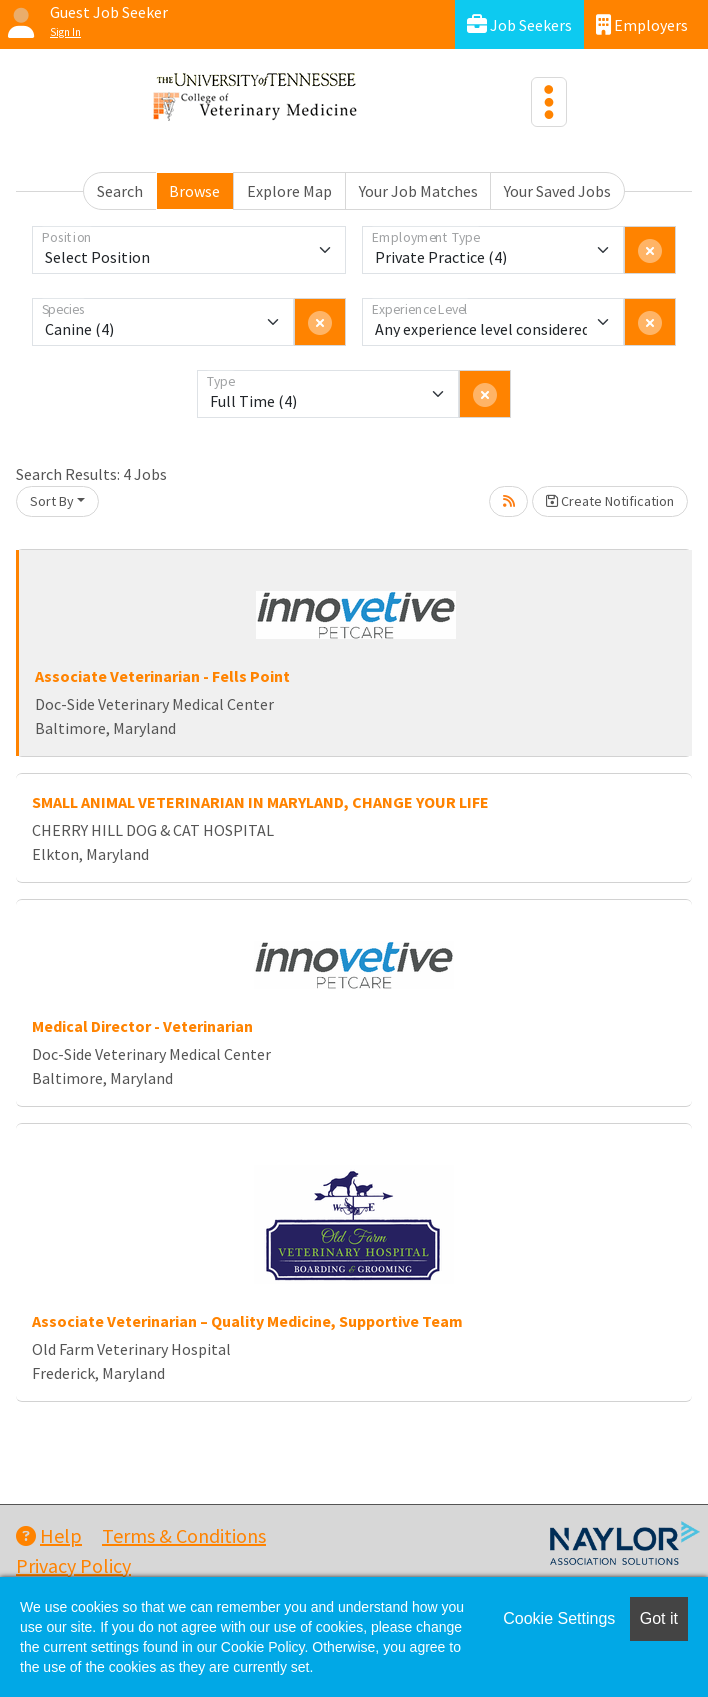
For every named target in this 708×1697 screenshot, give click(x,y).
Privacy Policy (73, 1565)
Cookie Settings (559, 1618)
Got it (659, 1618)
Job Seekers (519, 24)
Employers (642, 24)
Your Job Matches (418, 191)
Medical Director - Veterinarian (142, 1026)
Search (120, 191)
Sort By (52, 501)
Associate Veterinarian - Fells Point (162, 676)
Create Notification (610, 501)
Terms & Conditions (184, 1535)
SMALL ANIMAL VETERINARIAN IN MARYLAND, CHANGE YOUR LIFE (260, 802)
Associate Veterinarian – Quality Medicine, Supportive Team (247, 1321)
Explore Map (289, 191)
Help (49, 1535)
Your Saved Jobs (557, 191)
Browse (194, 191)
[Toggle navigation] (549, 102)
